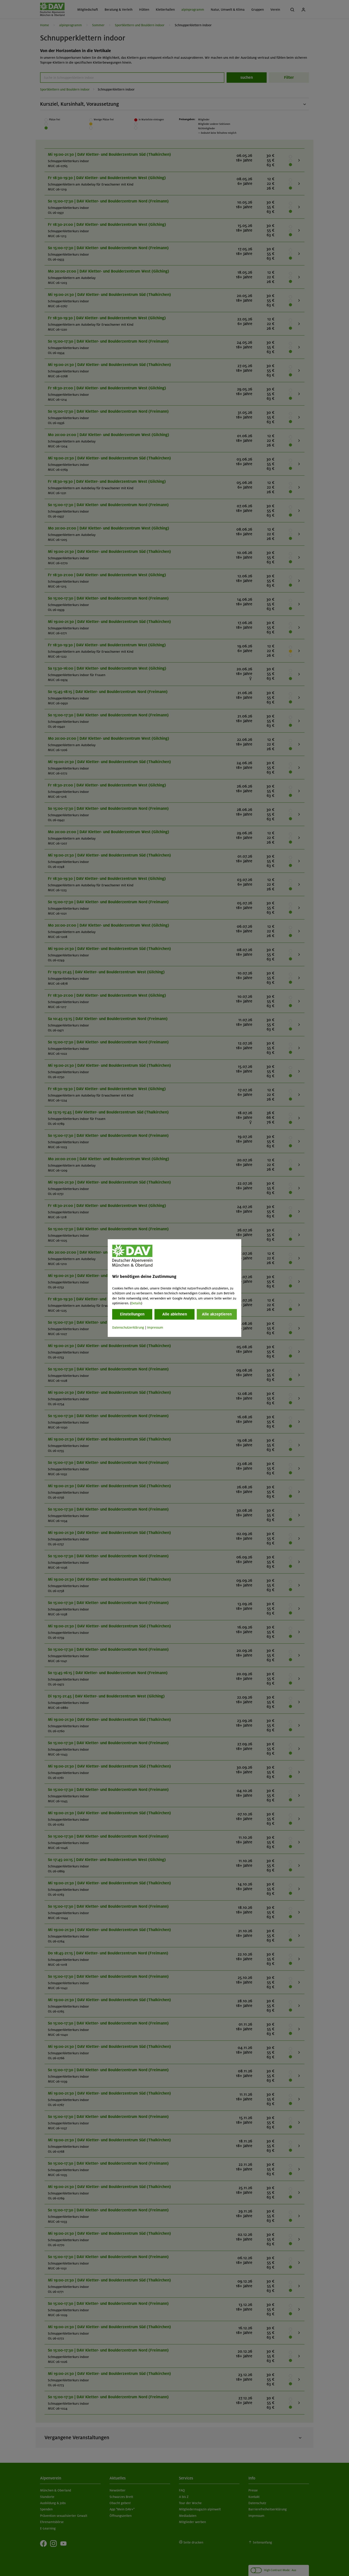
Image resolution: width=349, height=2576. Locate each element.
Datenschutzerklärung (128, 1328)
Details (136, 1303)
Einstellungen (132, 1314)
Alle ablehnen (174, 1314)
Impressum (155, 1328)
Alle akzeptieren (217, 1314)
